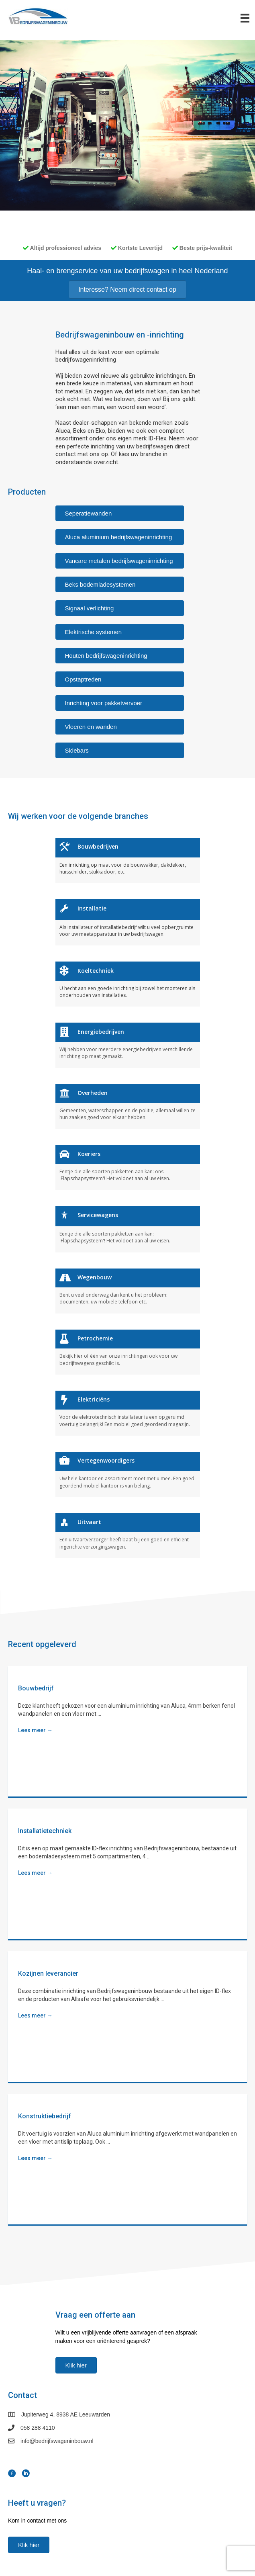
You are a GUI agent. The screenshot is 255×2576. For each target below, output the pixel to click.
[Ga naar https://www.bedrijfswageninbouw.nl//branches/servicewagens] (127, 1228)
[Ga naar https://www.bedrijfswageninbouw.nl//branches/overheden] (127, 1104)
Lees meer (35, 1729)
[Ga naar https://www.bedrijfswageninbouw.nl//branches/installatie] (127, 921)
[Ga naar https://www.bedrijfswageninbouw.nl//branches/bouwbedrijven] (127, 859)
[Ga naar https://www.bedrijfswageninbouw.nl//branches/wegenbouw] (127, 1289)
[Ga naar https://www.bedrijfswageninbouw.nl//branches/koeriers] (127, 1166)
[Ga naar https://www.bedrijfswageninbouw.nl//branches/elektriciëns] (127, 1411)
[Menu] (245, 18)
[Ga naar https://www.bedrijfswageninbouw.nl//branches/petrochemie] (127, 1350)
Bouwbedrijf (36, 1687)
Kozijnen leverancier (48, 1972)
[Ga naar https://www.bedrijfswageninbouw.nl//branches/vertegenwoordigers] (127, 1473)
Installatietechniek (44, 1829)
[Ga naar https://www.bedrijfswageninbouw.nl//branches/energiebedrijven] (127, 1043)
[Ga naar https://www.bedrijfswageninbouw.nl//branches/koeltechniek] (127, 982)
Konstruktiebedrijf (44, 2115)
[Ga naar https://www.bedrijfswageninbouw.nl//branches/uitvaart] (127, 1534)
